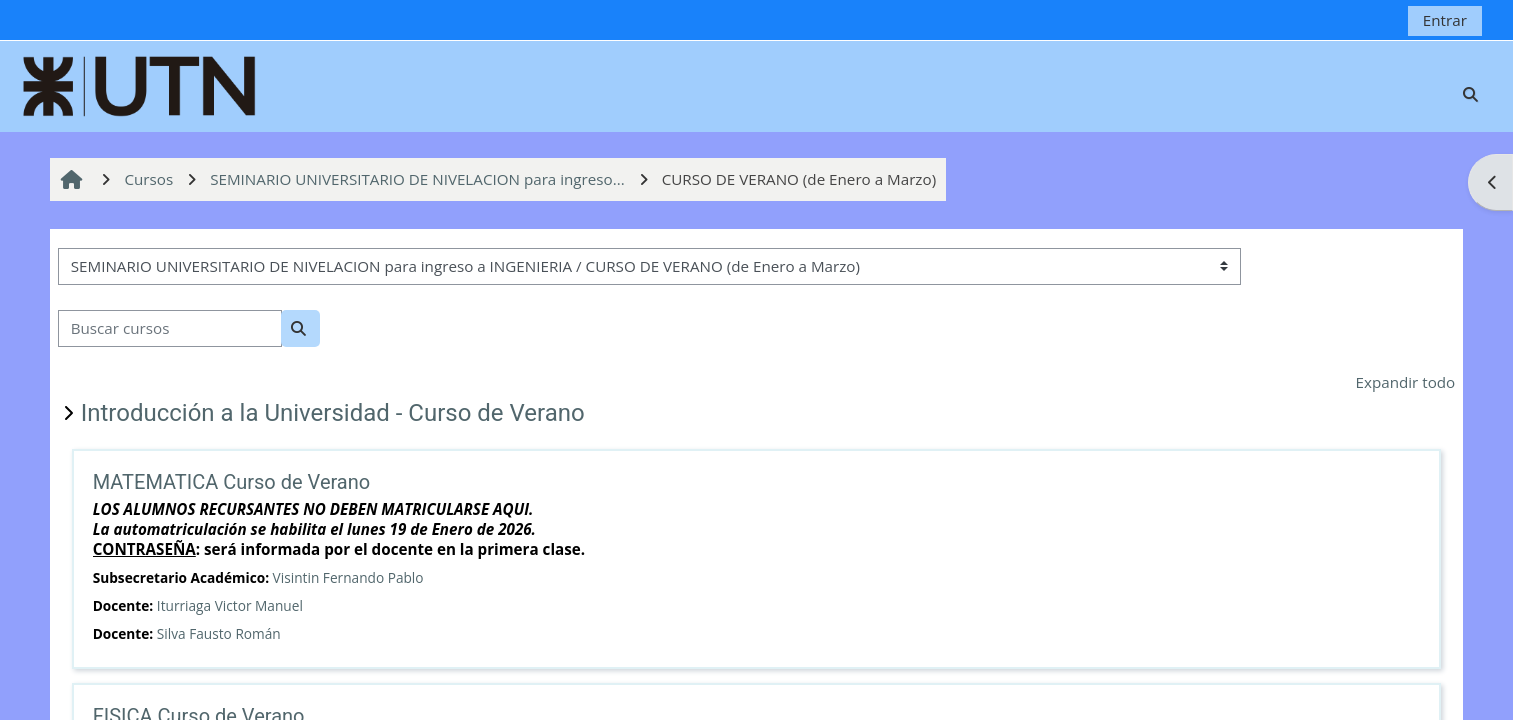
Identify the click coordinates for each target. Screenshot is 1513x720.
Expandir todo (1406, 382)
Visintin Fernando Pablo (348, 577)
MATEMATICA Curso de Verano (232, 482)
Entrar (1445, 20)
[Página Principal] (140, 84)
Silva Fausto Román (219, 633)
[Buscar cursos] (170, 328)
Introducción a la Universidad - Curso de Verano (333, 413)
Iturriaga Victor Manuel (230, 605)
